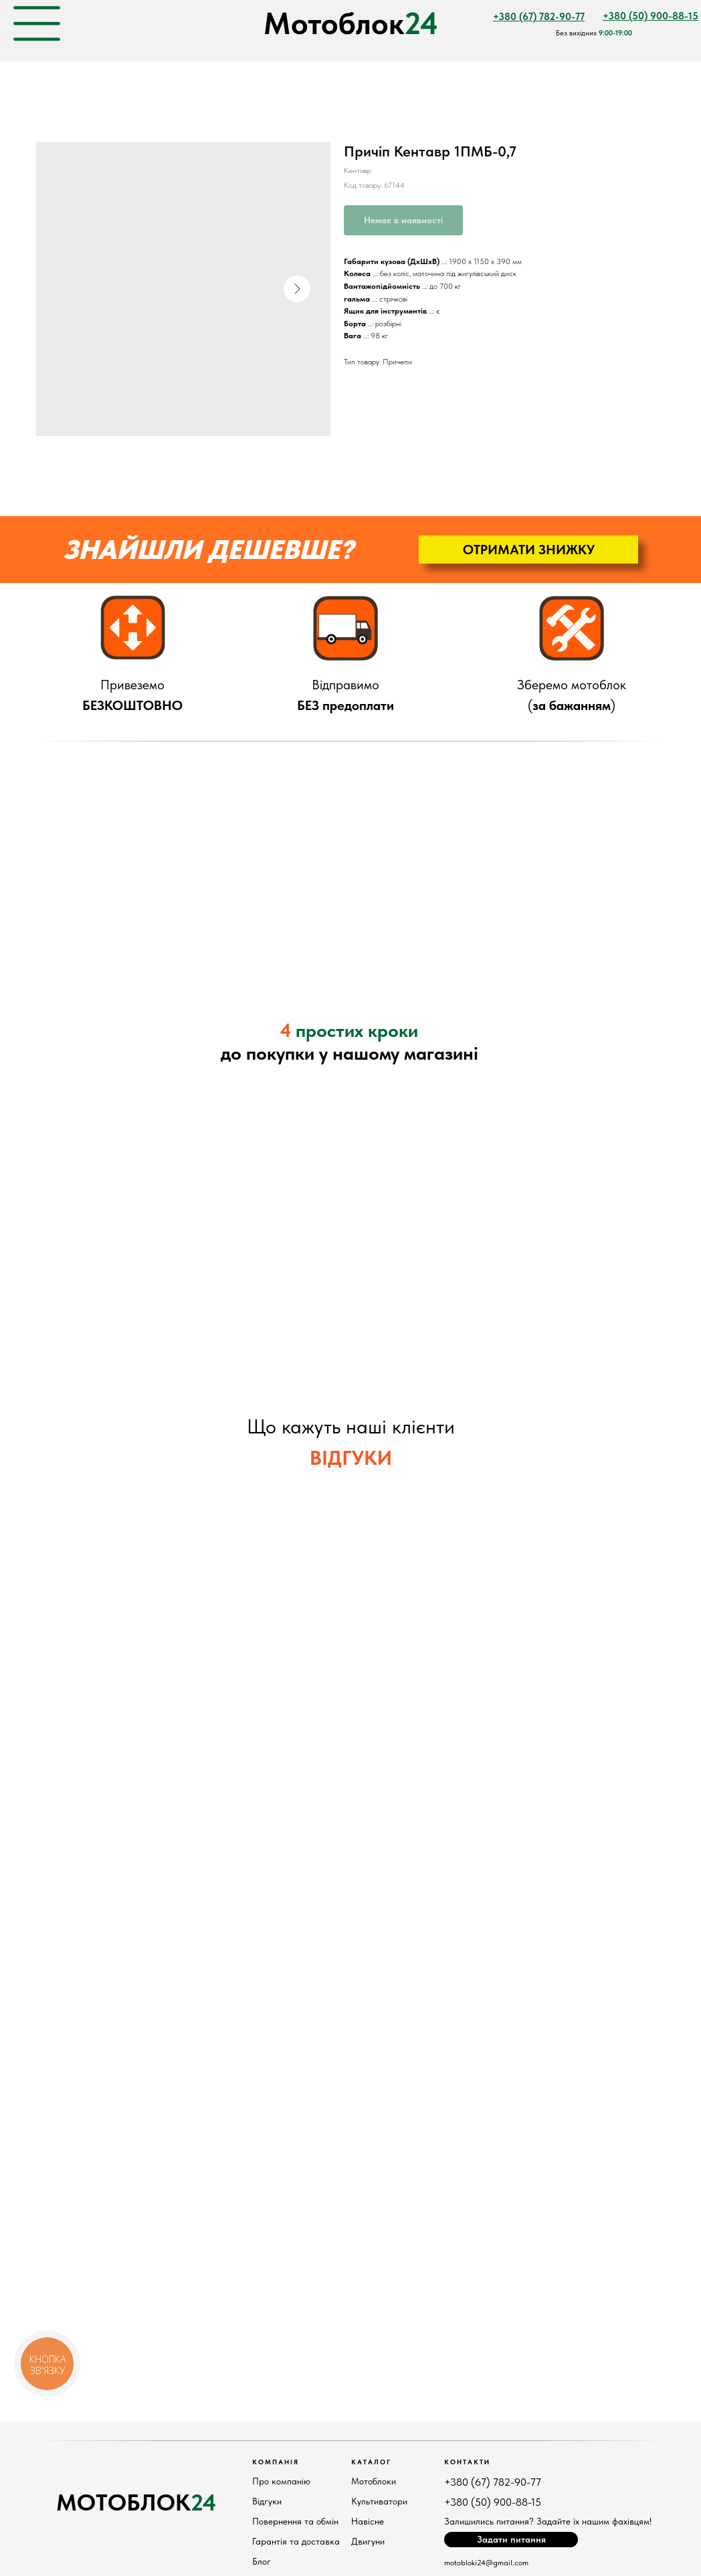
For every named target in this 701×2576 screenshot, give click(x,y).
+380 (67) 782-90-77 (492, 2482)
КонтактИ (467, 2462)
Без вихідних (594, 33)
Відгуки (267, 2501)
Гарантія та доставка (296, 2541)
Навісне (367, 2521)
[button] (528, 550)
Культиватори (379, 2501)
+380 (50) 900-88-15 (492, 2502)
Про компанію (281, 2481)
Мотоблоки (373, 2481)
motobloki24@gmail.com (486, 2562)
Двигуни (368, 2541)
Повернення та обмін (295, 2521)
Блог (261, 2561)
